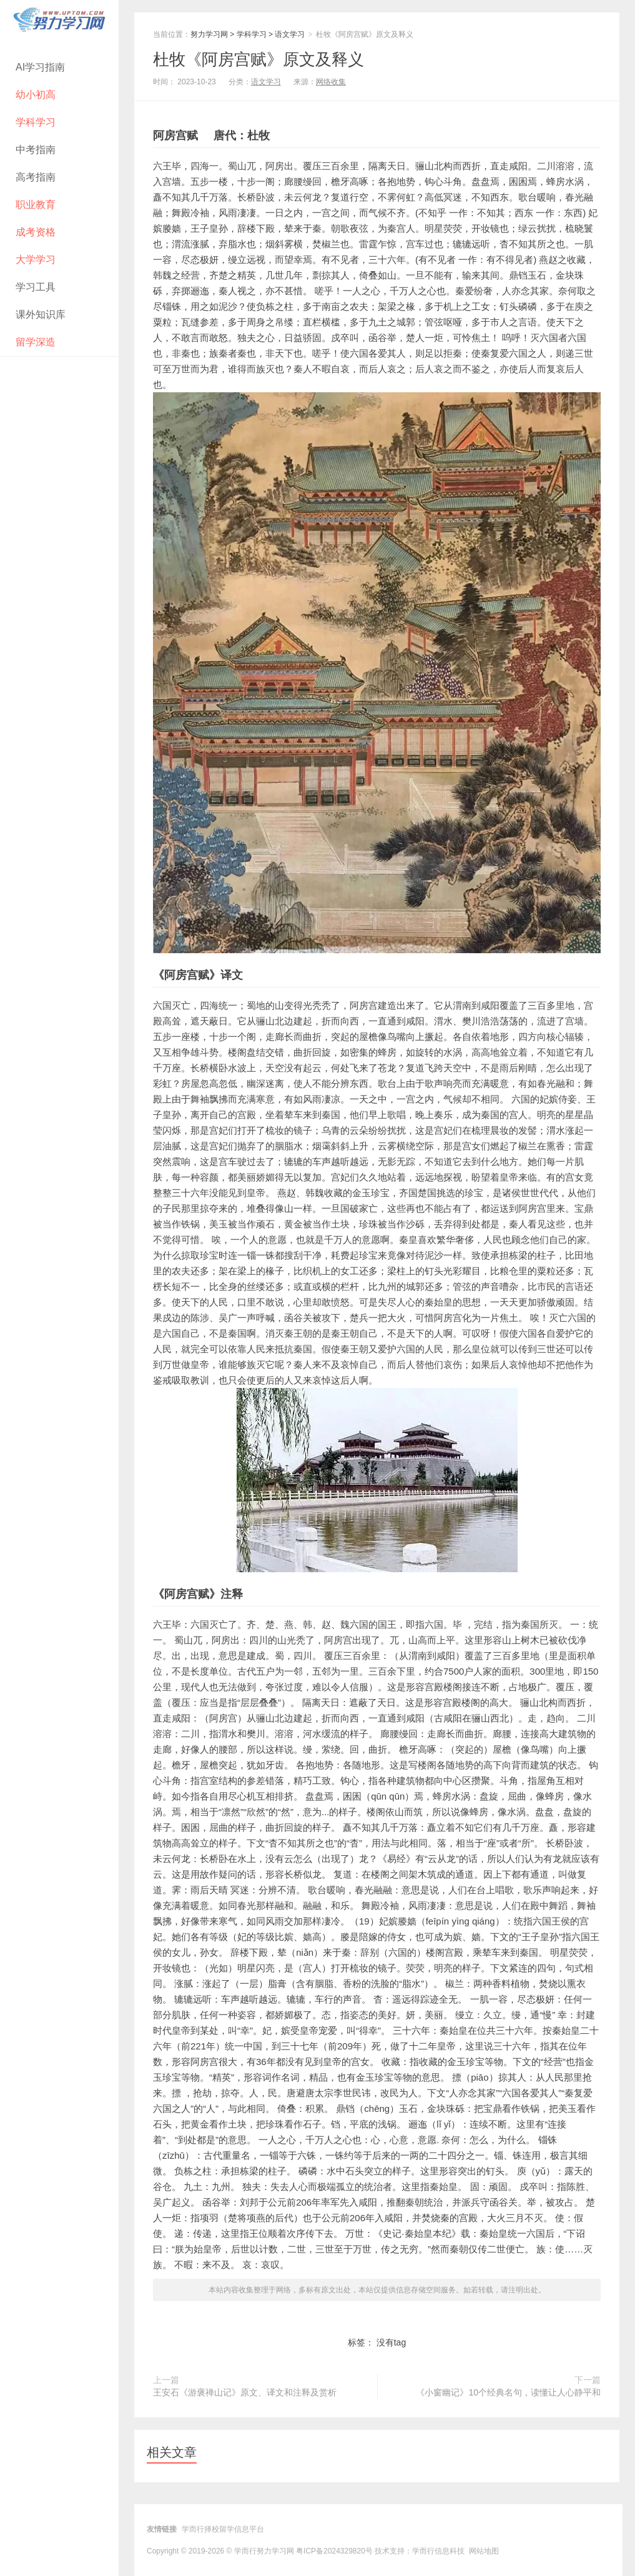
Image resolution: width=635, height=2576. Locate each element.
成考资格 (36, 232)
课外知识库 (41, 314)
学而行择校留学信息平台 (223, 2529)
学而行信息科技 (438, 2551)
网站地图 (484, 2551)
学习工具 (36, 287)
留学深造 (36, 342)
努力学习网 (209, 34)
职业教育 (36, 204)
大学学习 (36, 259)
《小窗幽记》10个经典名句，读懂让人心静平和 (508, 2392)
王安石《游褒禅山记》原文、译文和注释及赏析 (245, 2392)
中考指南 (36, 149)
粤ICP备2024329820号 (334, 2551)
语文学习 (290, 34)
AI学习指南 (40, 67)
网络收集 (331, 81)
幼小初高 (36, 94)
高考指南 (36, 177)
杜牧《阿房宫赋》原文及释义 (258, 59)
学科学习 (36, 122)
